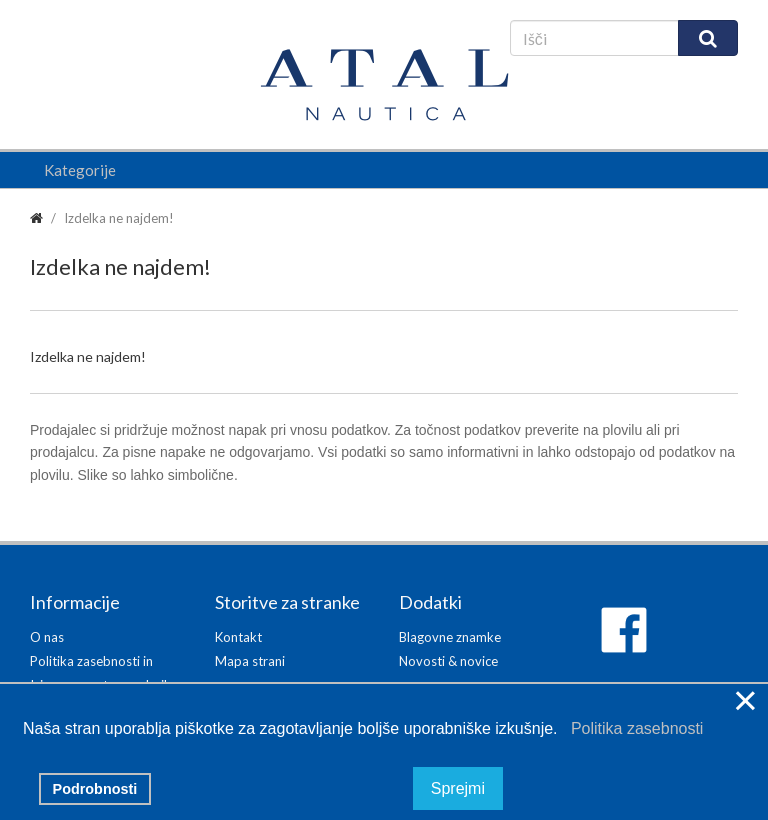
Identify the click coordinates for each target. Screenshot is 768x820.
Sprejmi (458, 788)
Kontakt (238, 637)
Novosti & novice (448, 661)
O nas (47, 637)
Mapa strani (250, 661)
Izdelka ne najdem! (119, 218)
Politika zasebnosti (632, 728)
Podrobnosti (95, 789)
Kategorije (80, 170)
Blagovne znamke (450, 637)
